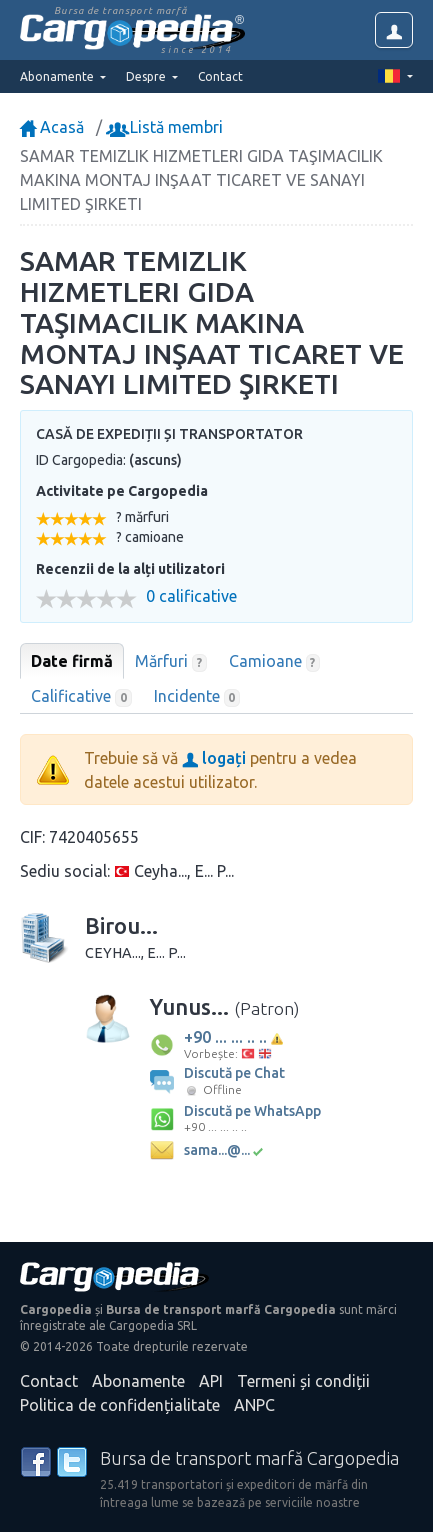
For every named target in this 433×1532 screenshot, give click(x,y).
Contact (220, 76)
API (211, 1381)
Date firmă (72, 661)
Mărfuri (171, 662)
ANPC (254, 1405)
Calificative (81, 697)
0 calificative (191, 596)
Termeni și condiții (303, 1381)
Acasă (52, 127)
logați (214, 758)
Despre (147, 76)
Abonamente (138, 1381)
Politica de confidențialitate (120, 1405)
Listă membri (166, 127)
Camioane (275, 662)
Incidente (197, 697)
